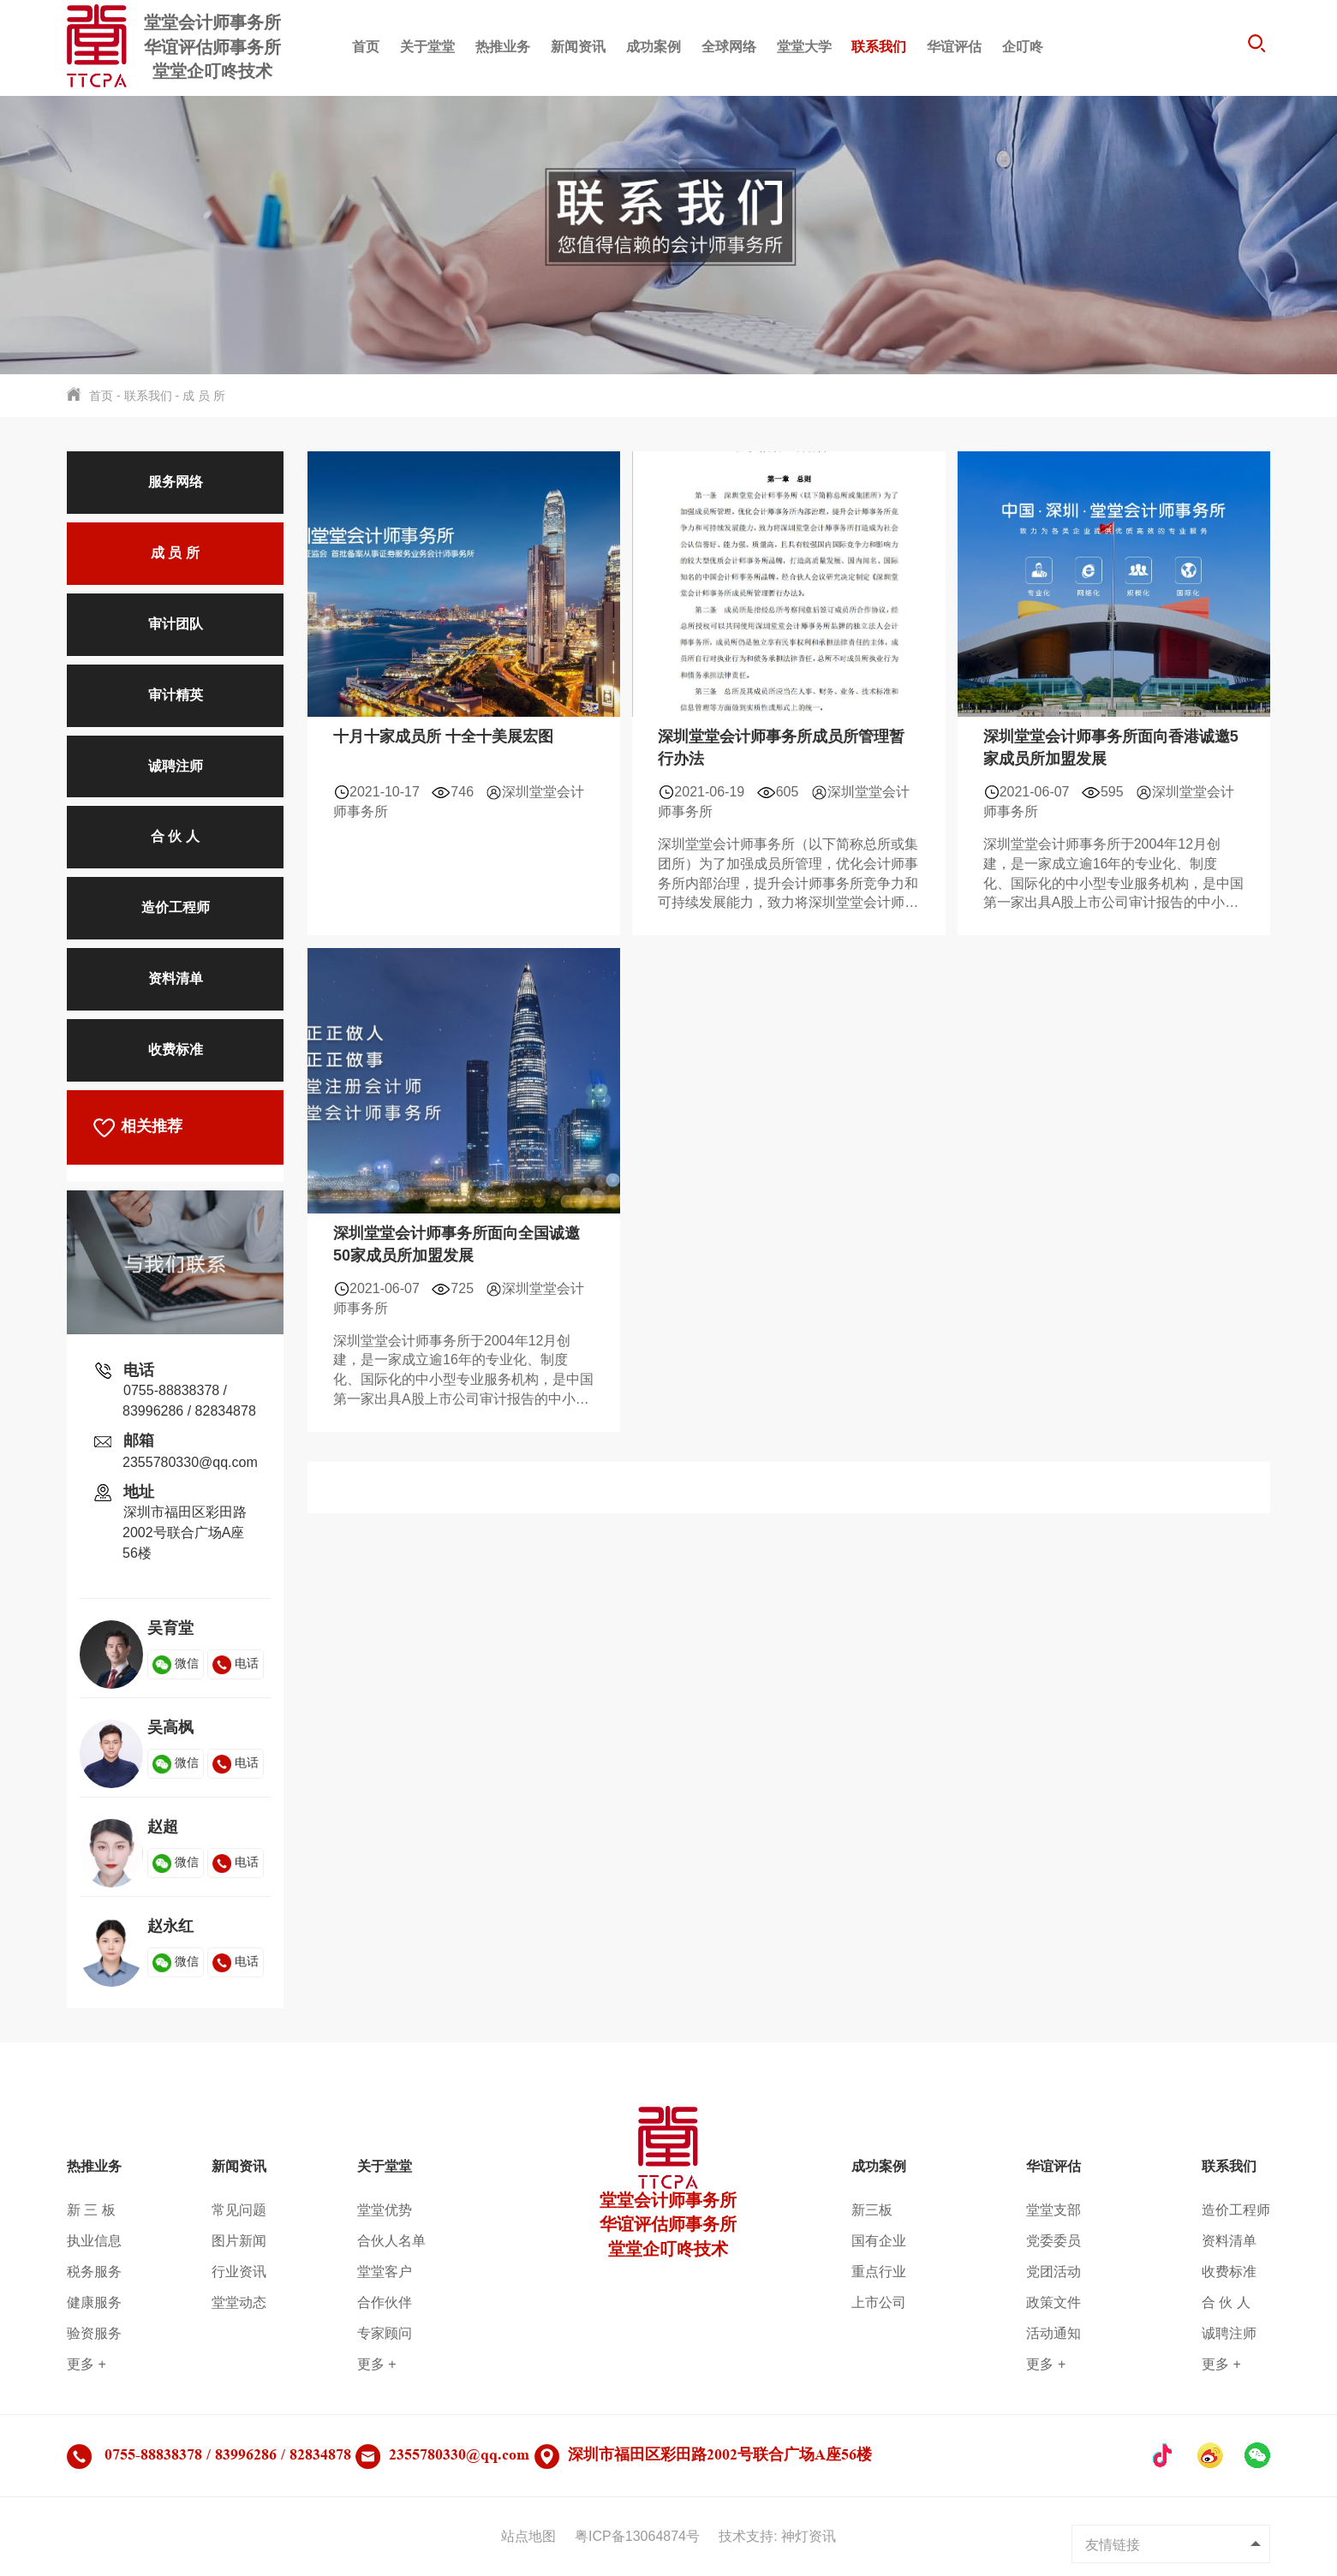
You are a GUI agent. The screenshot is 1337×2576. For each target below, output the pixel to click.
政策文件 (1053, 2302)
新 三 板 (91, 2210)
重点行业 (878, 2271)
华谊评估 (954, 46)
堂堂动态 (239, 2302)
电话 (235, 1663)
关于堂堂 (427, 46)
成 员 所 (203, 395)
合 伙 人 (175, 836)
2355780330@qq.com (190, 1462)
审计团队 (175, 624)
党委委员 (1053, 2240)
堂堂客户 (384, 2271)
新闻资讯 (578, 46)
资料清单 (175, 978)
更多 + (86, 2364)
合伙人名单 (391, 2240)
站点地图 (528, 2536)
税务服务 (94, 2271)
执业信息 (94, 2240)
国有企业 (878, 2240)
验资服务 (94, 2333)
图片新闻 (239, 2240)
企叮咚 (1022, 46)
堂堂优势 (384, 2210)
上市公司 (878, 2302)
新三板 (871, 2210)
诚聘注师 (175, 766)
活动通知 (1053, 2333)
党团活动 (1053, 2271)
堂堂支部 (1053, 2210)
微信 (175, 1663)
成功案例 (653, 46)
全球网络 (728, 46)
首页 (365, 46)
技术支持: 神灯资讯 (777, 2536)
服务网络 (175, 481)
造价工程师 (175, 907)
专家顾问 (384, 2333)
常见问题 (239, 2210)
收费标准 (175, 1049)
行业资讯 (239, 2271)
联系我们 (878, 46)
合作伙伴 (384, 2302)
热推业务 (502, 46)
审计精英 (175, 695)
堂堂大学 (804, 46)
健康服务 (94, 2302)
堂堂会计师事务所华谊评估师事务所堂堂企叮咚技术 (668, 2197)
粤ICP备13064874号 (637, 2536)
